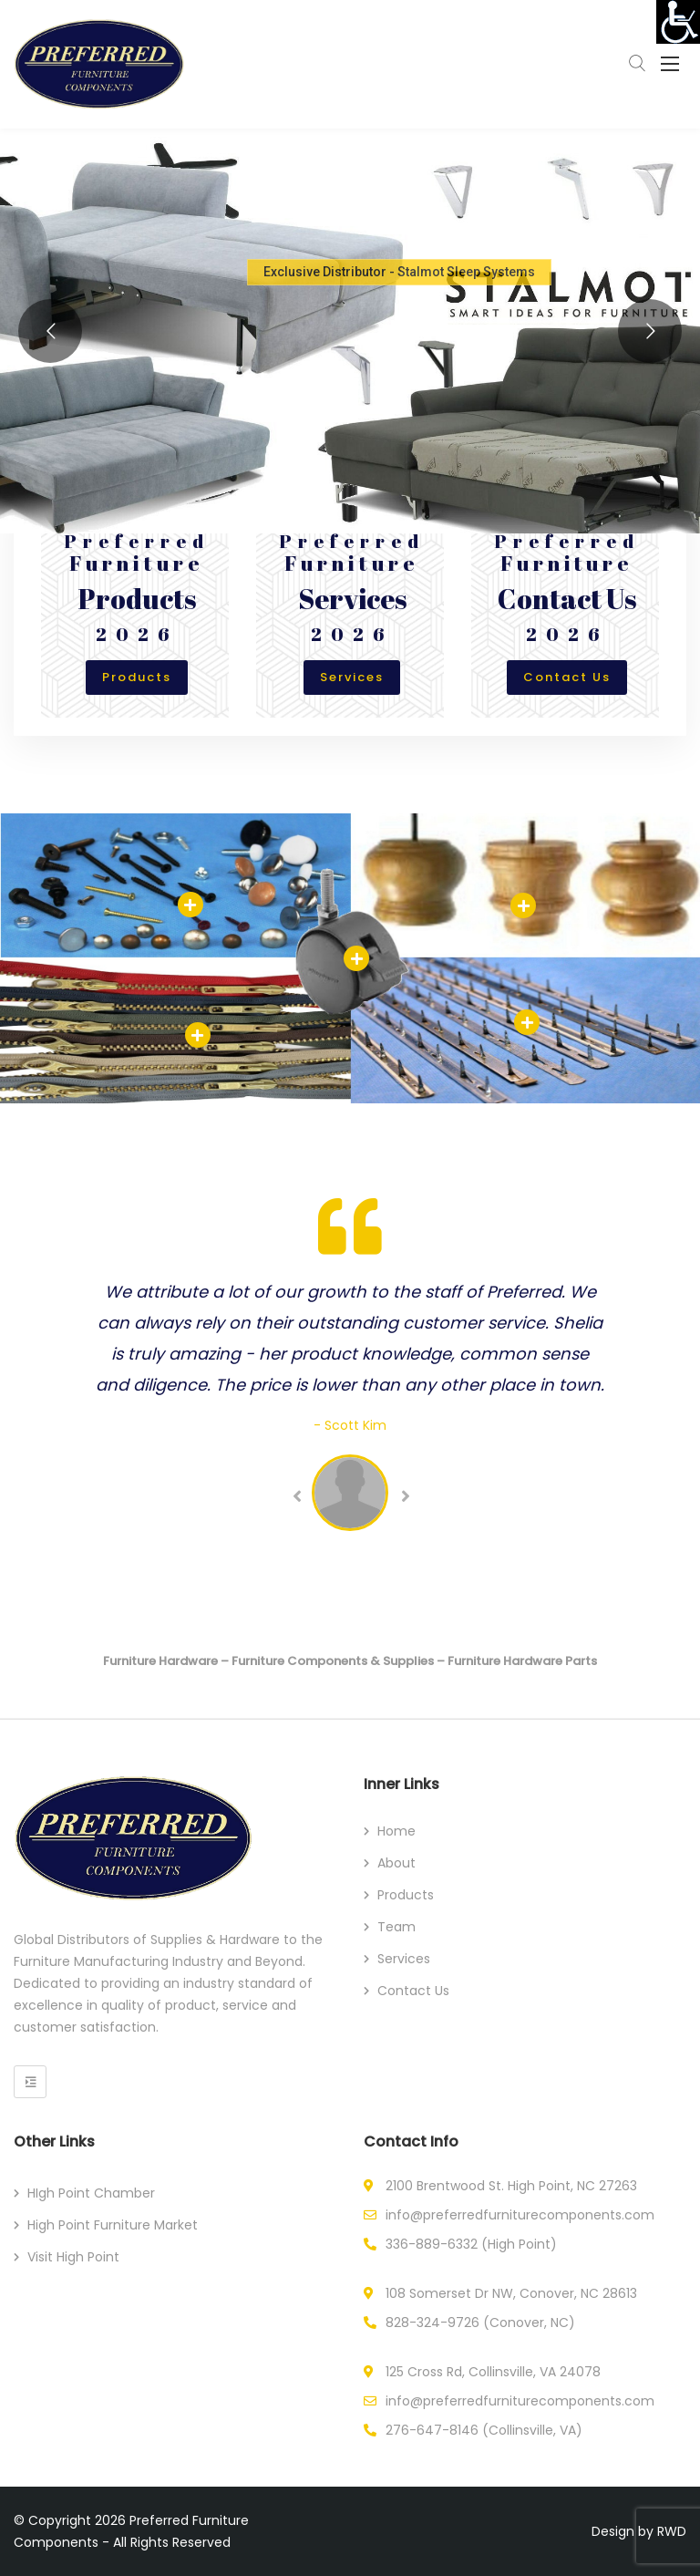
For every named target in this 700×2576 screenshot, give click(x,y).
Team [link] (396, 1927)
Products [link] (136, 677)
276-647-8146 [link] (432, 2430)
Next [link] (404, 1496)
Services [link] (352, 677)
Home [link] (396, 1831)
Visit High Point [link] (73, 2257)
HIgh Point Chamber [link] (91, 2193)
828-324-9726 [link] (432, 2322)
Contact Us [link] (567, 677)
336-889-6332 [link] (432, 2244)
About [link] (396, 1863)
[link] (678, 22)
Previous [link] (296, 1496)
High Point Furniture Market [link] (112, 2225)
